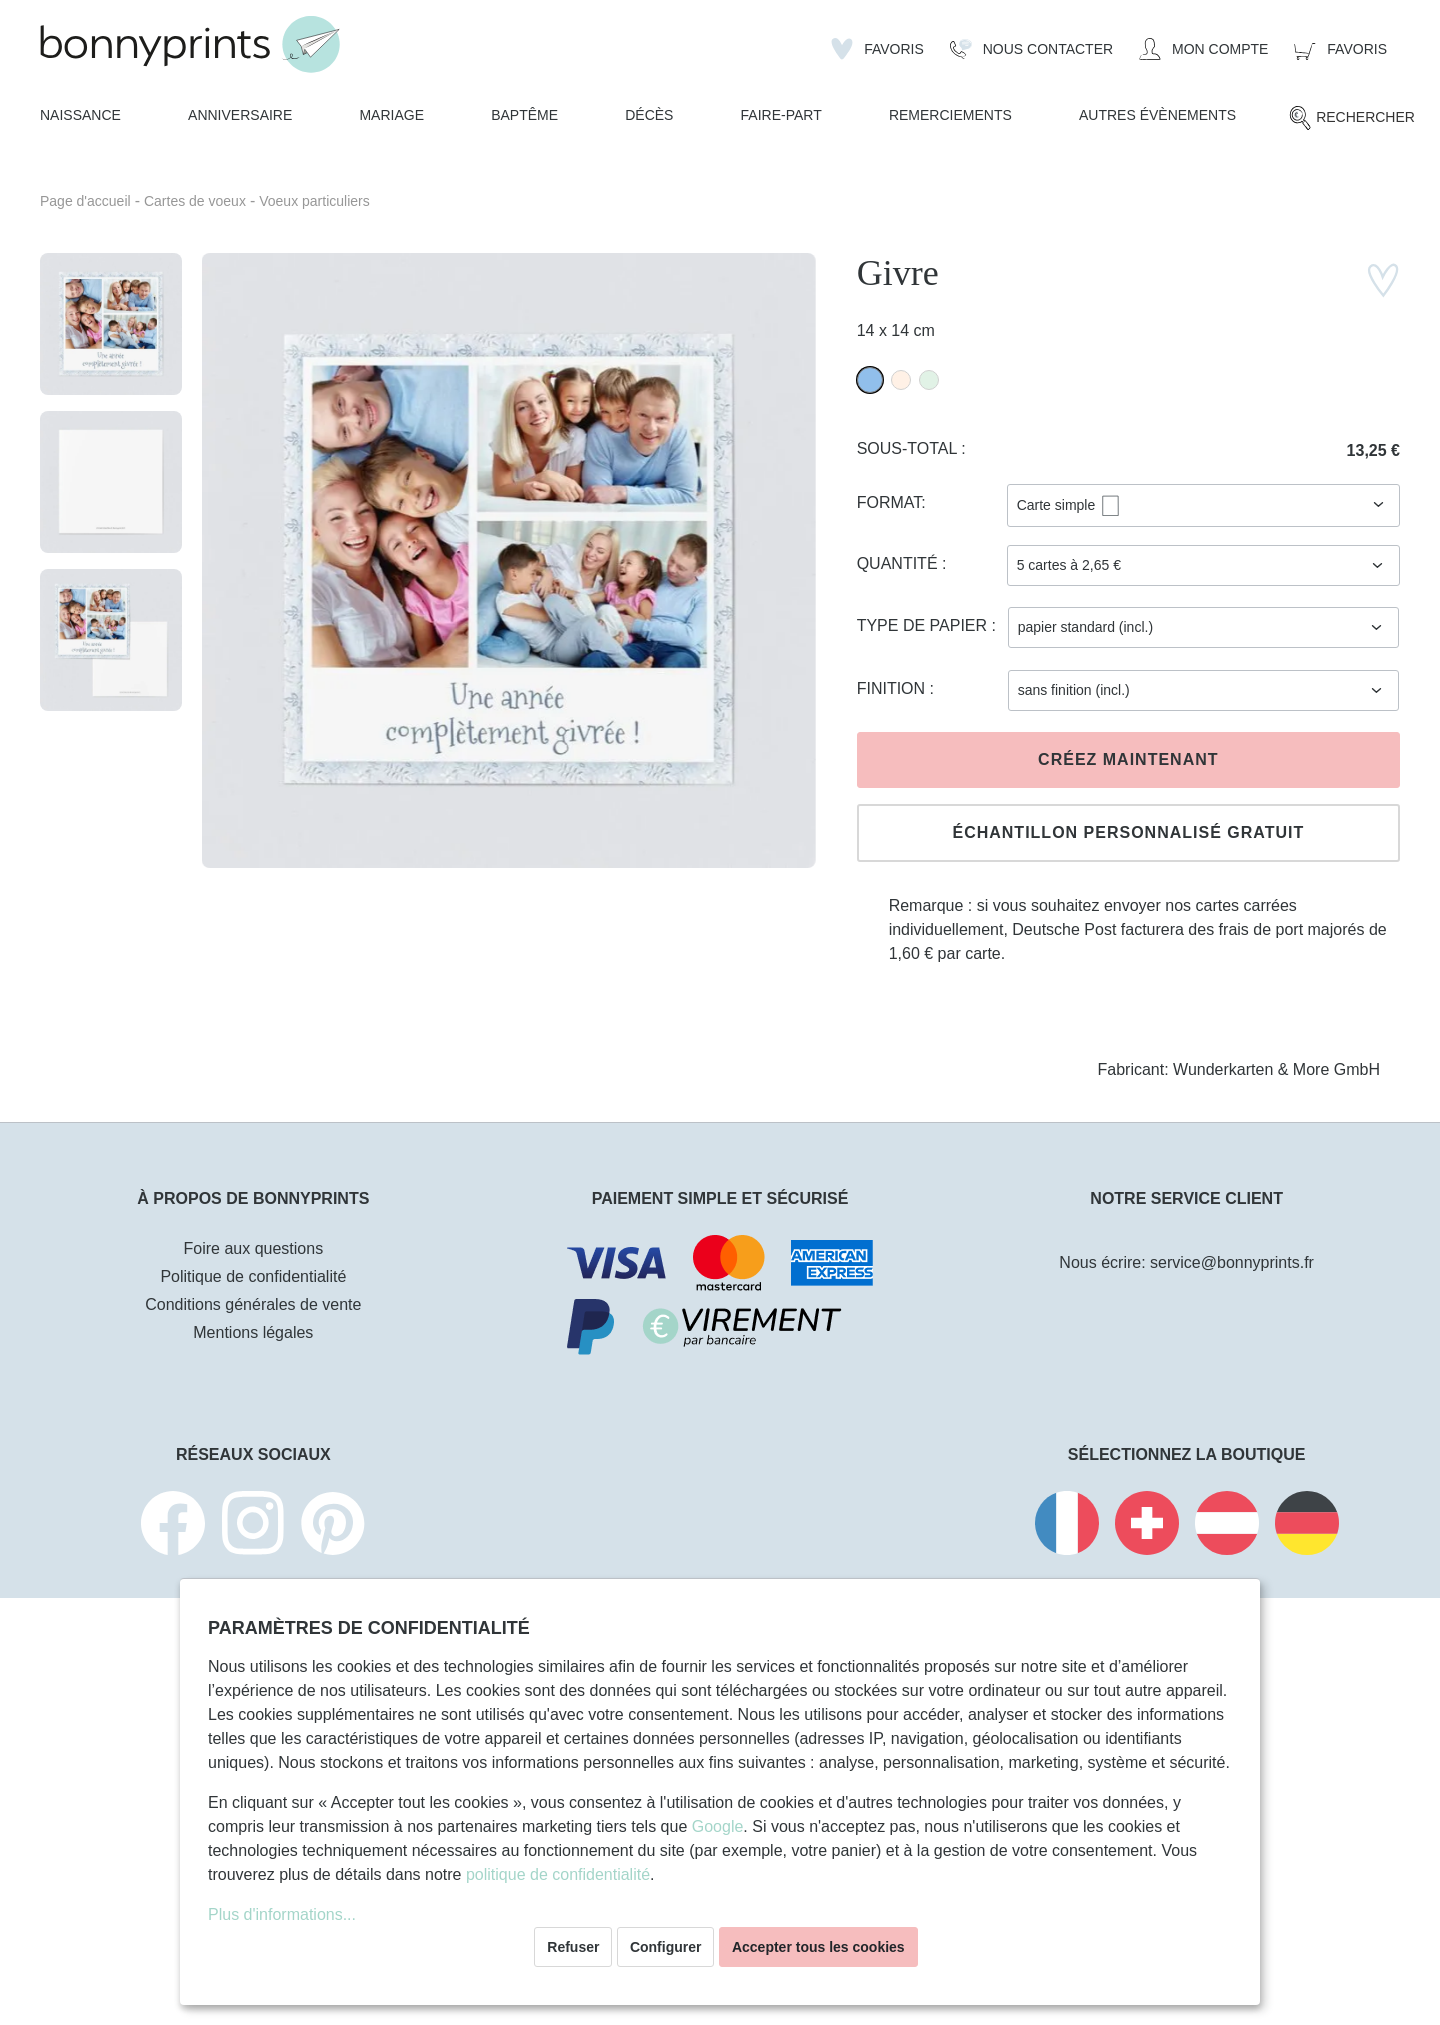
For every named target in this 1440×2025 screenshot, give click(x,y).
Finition (893, 688)
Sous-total (909, 448)
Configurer (666, 1947)
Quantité (899, 563)
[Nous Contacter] (1031, 49)
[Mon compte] (1203, 49)
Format (889, 502)
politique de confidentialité (558, 1874)
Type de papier (924, 625)
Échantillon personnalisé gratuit (1128, 832)
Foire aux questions (254, 1248)
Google (718, 1826)
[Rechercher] (1351, 118)
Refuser (573, 1947)
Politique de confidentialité (253, 1276)
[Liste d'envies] (877, 49)
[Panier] (1340, 49)
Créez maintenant (1128, 759)
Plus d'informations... (282, 1914)
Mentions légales (253, 1332)
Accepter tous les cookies (818, 1947)
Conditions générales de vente (253, 1304)
